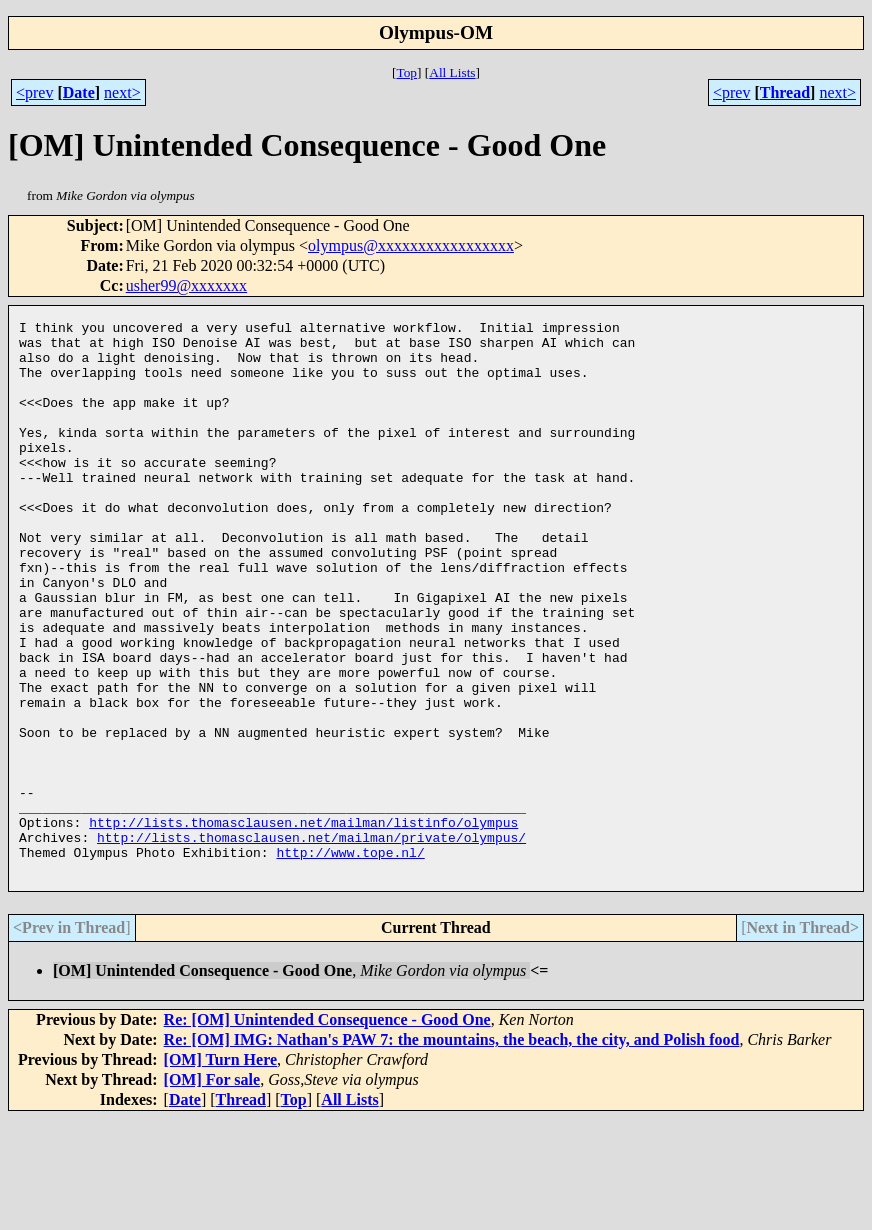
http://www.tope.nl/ (350, 960)
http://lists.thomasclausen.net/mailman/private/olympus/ (311, 942)
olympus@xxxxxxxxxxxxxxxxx (411, 245)
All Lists (452, 72)
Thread (785, 92)
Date (79, 92)
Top (406, 72)
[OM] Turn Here (220, 1170)
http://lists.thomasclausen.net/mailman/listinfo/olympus (303, 924)
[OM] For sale (212, 1190)
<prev (34, 92)
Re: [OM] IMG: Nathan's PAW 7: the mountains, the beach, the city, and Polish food (452, 1150)
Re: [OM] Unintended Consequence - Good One (327, 1130)
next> (122, 92)
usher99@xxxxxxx (186, 285)
